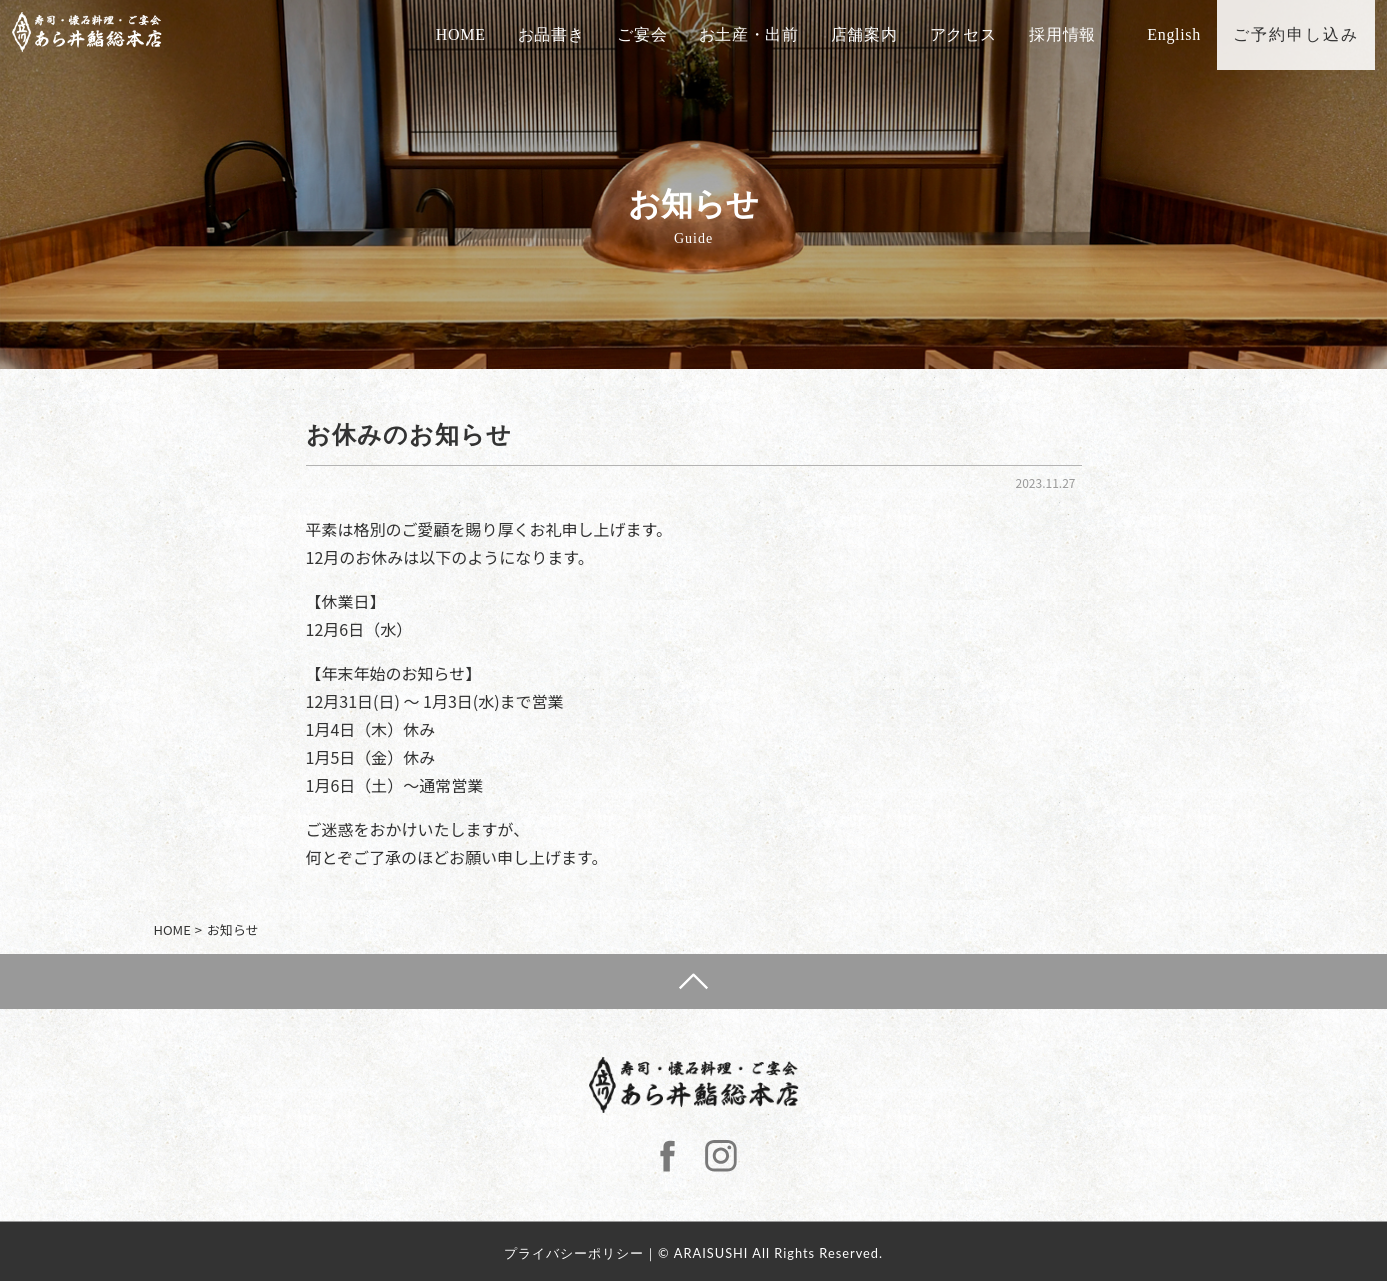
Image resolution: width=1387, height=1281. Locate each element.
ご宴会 (653, 34)
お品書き (563, 34)
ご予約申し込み (1308, 34)
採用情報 (1073, 34)
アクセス (975, 34)
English (1186, 34)
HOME (473, 34)
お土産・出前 (761, 34)
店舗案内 (876, 34)
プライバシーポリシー (574, 1253)
